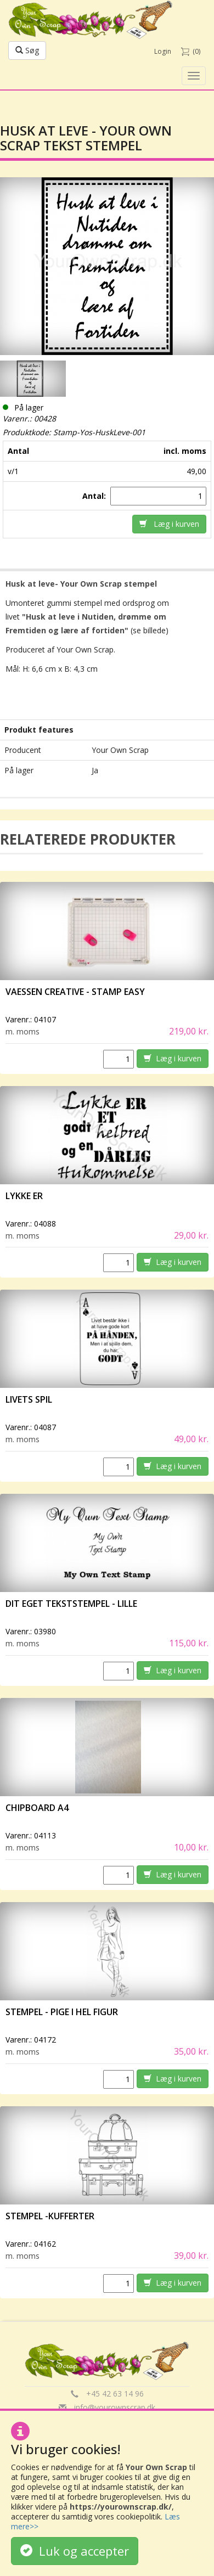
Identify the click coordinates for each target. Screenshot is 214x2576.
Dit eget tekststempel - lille (71, 1604)
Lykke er (24, 1196)
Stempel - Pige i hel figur (61, 2012)
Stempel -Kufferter (49, 2216)
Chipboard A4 (37, 1808)
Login (162, 51)
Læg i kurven (169, 524)
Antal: (95, 496)
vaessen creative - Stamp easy (75, 992)
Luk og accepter (74, 2551)
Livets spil (28, 1399)
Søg (27, 50)
